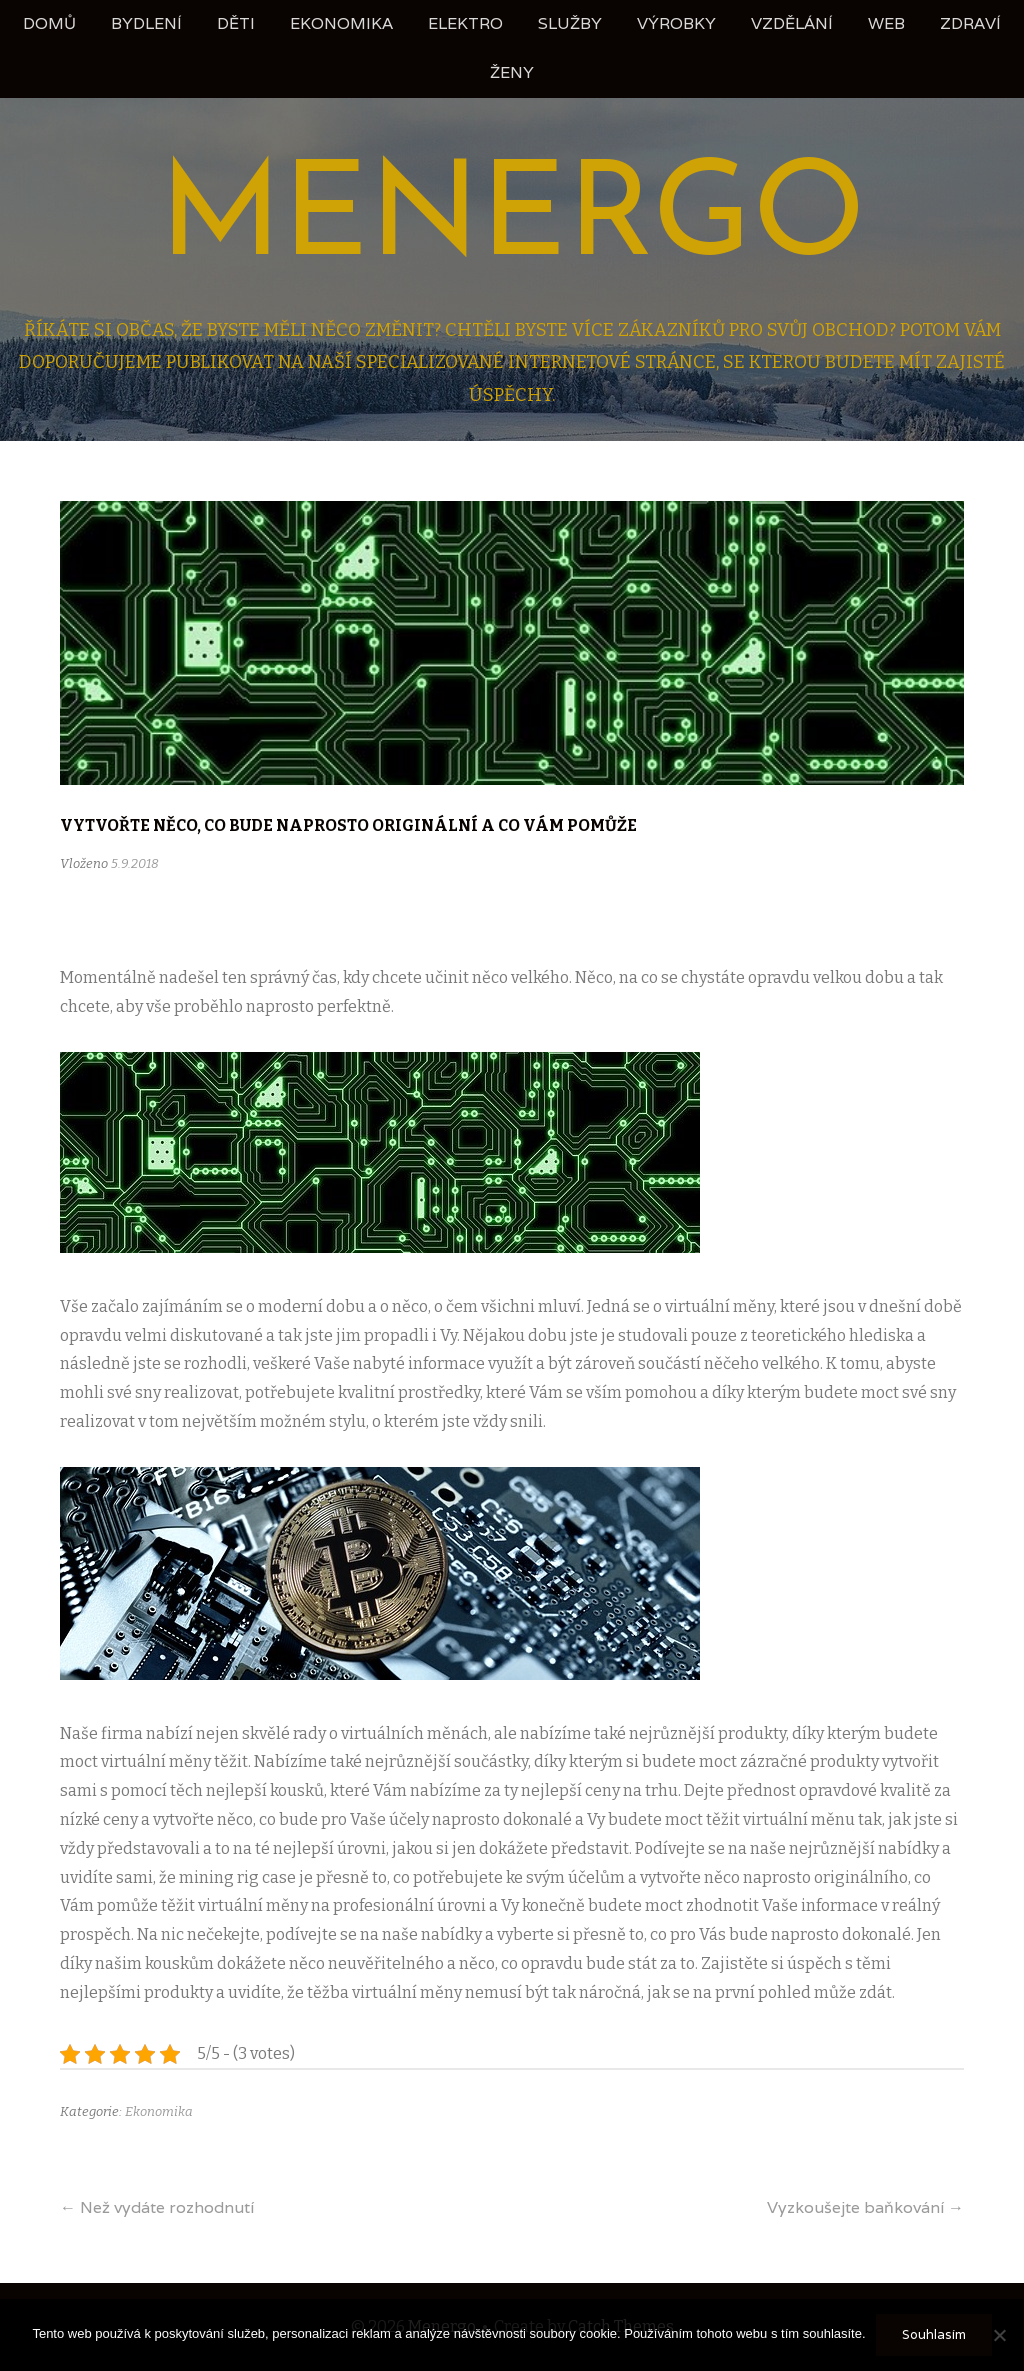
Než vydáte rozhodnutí (157, 2207)
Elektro (465, 23)
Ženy (512, 72)
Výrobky (676, 23)
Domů (49, 23)
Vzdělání (792, 23)
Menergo (512, 220)
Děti (236, 23)
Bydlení (146, 23)
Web (886, 23)
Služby (570, 23)
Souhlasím (934, 2334)
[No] (999, 2335)
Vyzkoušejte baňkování (865, 2207)
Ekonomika (341, 23)
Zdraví (970, 23)
